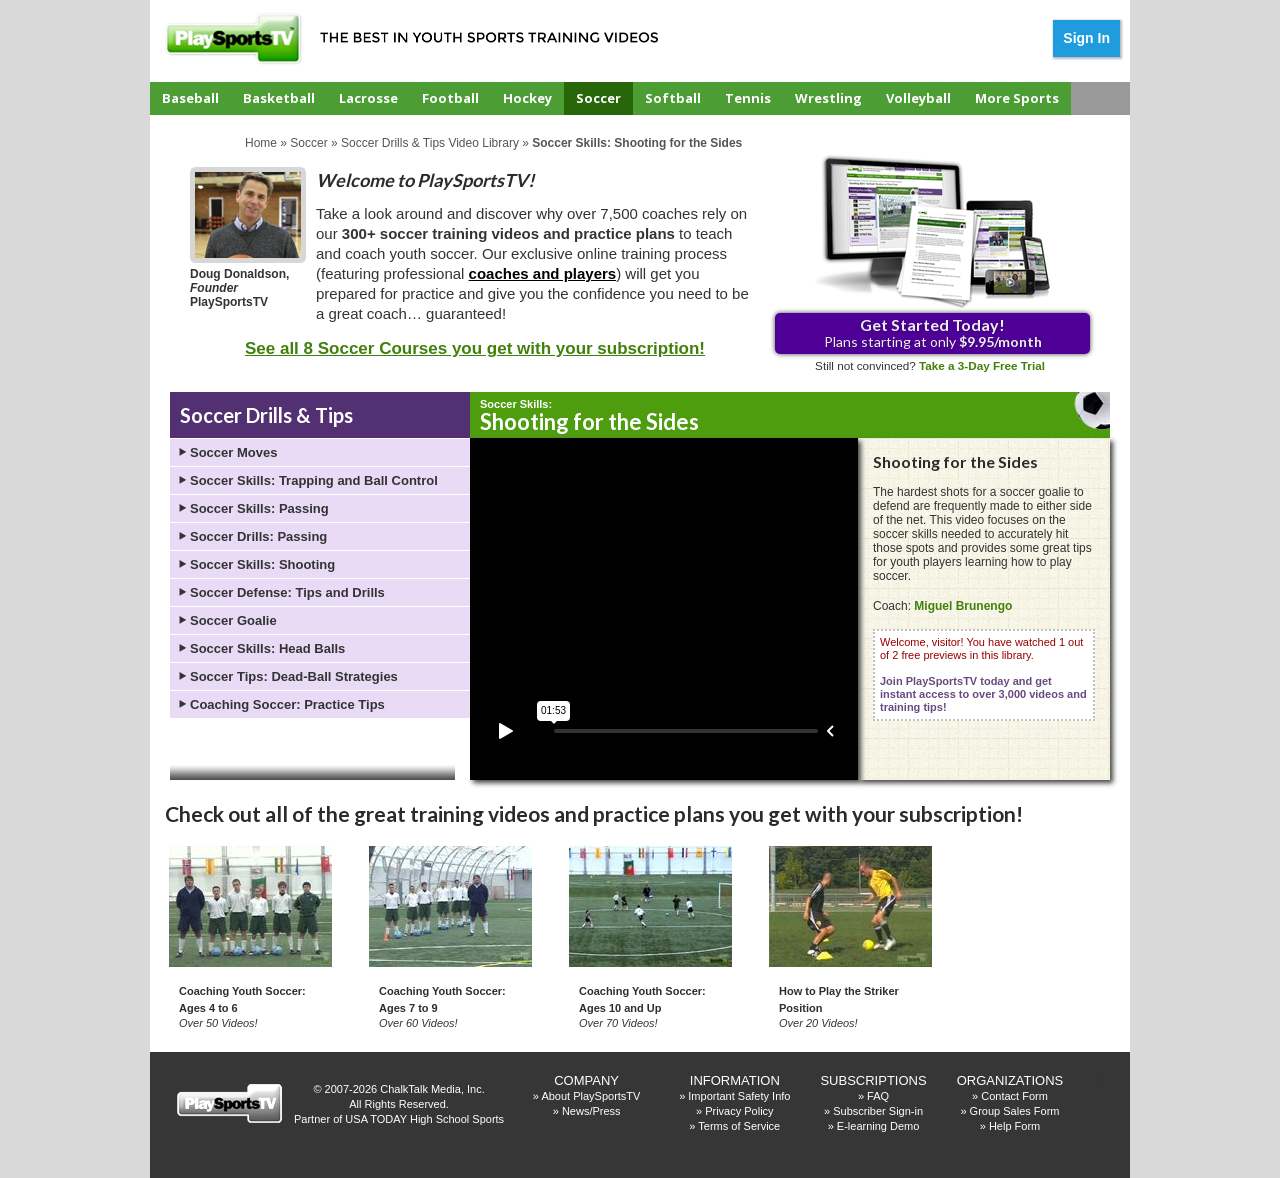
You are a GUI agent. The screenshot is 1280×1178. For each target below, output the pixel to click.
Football (450, 98)
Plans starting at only (933, 332)
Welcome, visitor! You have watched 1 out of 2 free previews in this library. (983, 674)
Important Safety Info (739, 1096)
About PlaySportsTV (590, 1096)
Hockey (527, 98)
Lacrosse (368, 98)
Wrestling (828, 98)
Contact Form (1014, 1096)
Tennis (748, 98)
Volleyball (918, 98)
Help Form (1014, 1126)
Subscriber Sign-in (878, 1111)
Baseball (190, 98)
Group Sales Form (1015, 1111)
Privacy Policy (739, 1111)
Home (261, 143)
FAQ (878, 1096)
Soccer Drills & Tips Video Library (430, 143)
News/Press (591, 1111)
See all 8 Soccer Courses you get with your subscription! (475, 348)
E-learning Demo (878, 1126)
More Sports (1017, 98)
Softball (673, 98)
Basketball (279, 98)
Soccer (598, 98)
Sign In (1086, 38)
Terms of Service (739, 1126)
